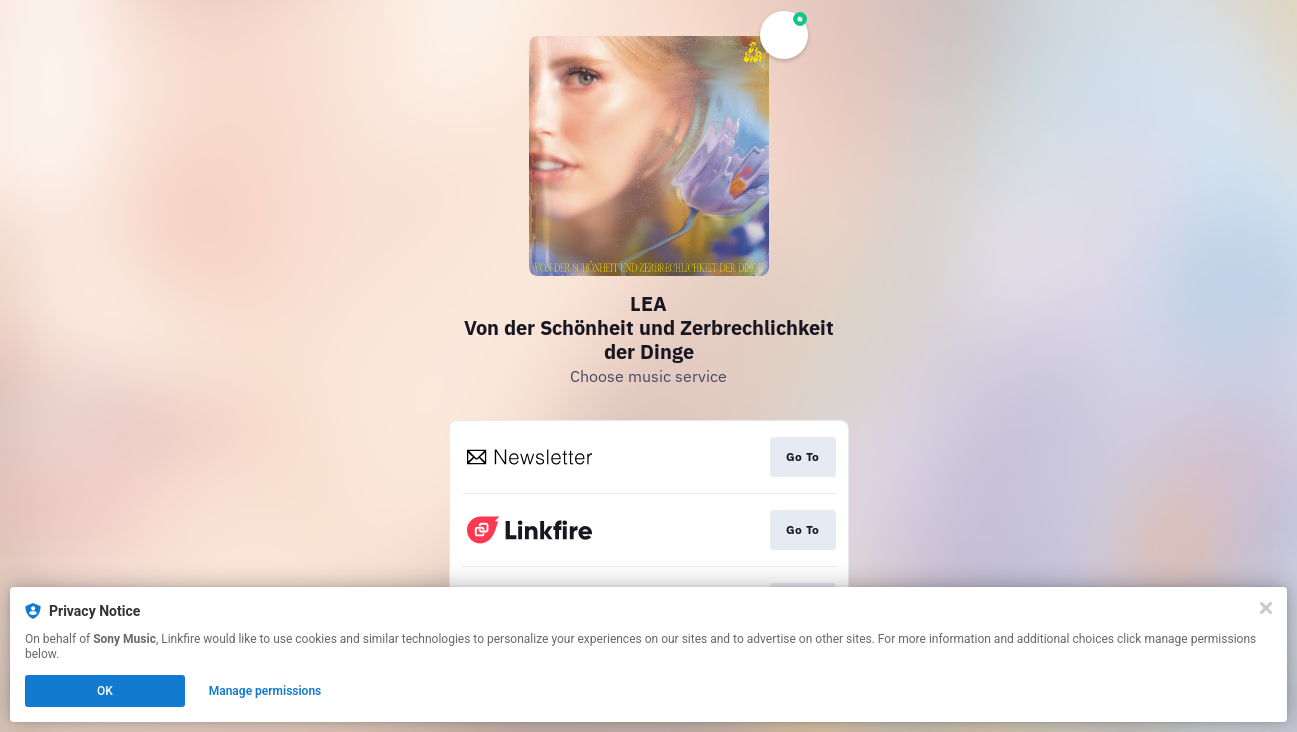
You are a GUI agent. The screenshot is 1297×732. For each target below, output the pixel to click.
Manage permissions (265, 691)
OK (105, 691)
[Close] (1266, 608)
